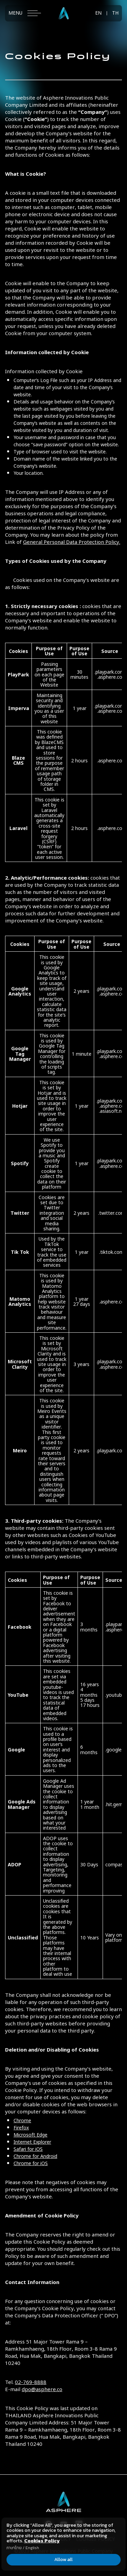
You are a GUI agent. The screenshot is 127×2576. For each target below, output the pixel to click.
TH (115, 13)
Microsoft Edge (30, 2134)
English (32, 2548)
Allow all (64, 2559)
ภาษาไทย (14, 2548)
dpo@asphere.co (42, 2389)
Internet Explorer (32, 2141)
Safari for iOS (28, 2149)
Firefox (21, 2127)
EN (98, 13)
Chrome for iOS (31, 2163)
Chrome (22, 2120)
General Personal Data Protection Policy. (71, 541)
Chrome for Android (35, 2156)
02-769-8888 (30, 2382)
